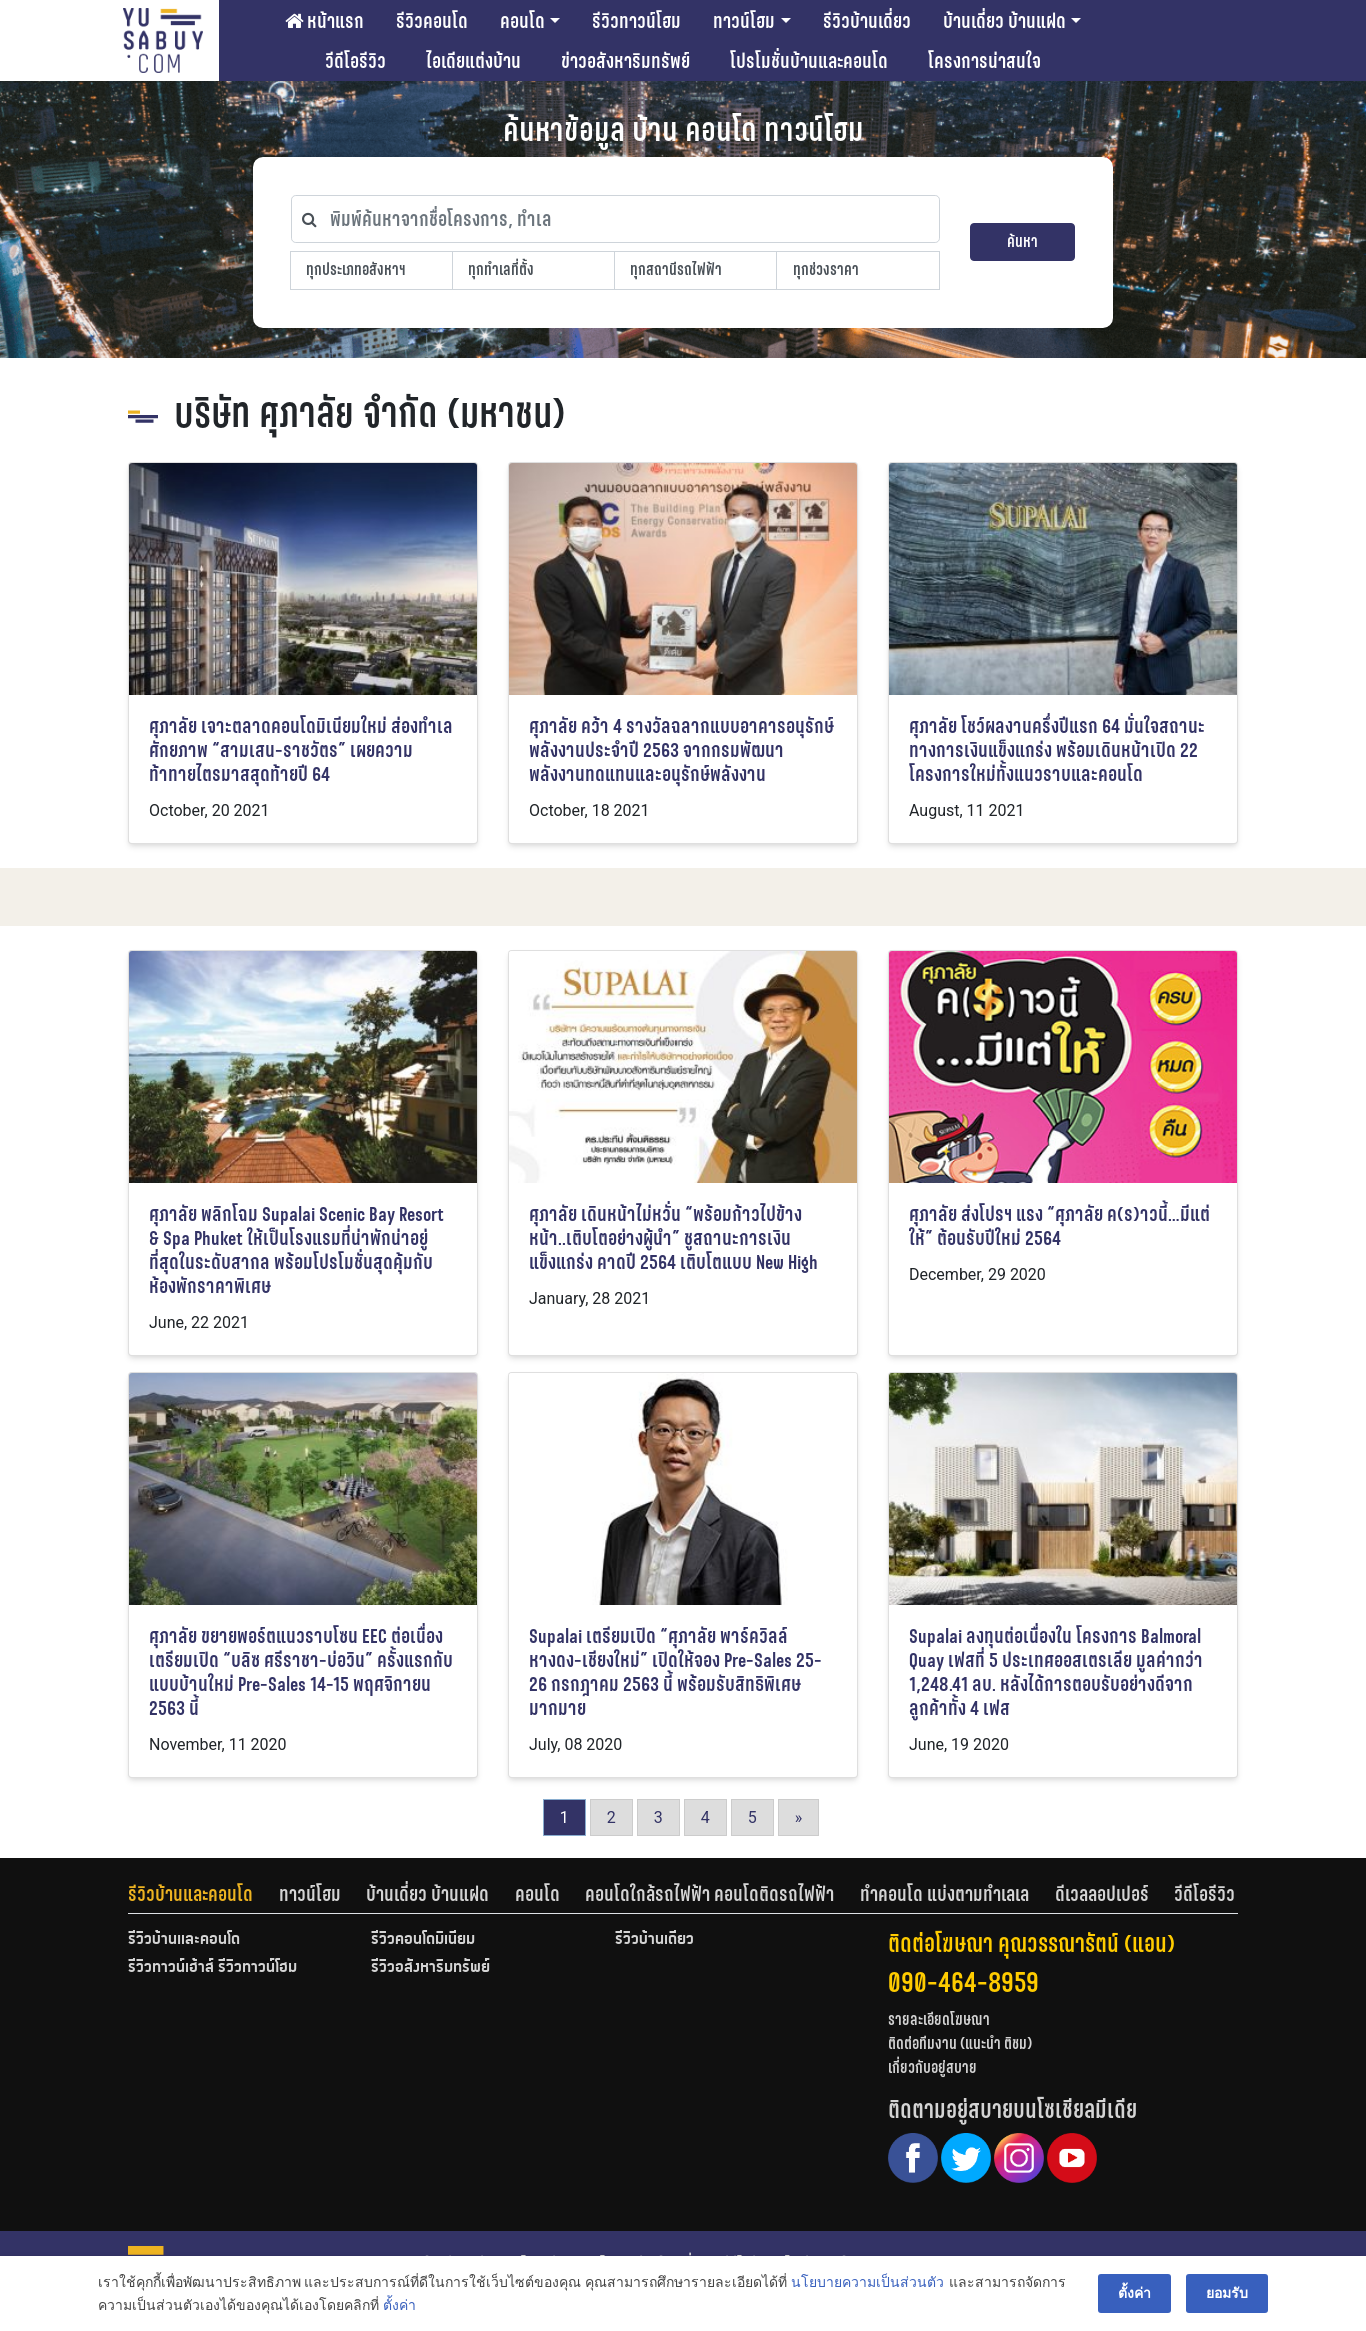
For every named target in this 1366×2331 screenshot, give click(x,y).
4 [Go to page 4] (705, 1817)
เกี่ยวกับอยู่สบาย (932, 2067)
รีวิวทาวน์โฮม (636, 21)
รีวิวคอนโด (432, 21)
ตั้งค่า (399, 2305)
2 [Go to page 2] (611, 1817)
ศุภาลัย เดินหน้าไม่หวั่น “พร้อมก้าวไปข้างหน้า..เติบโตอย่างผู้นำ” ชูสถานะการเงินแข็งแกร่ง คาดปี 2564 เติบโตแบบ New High (673, 1238)
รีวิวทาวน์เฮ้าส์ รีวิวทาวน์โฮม (212, 1968)
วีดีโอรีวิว (355, 61)
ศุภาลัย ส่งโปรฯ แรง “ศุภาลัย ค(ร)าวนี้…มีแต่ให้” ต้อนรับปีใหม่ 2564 (1059, 1226)
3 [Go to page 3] (658, 1817)
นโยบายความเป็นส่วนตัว (867, 2282)
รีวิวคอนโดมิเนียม (423, 1940)
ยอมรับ (1227, 2293)
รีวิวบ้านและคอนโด (190, 1894)
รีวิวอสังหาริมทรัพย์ (430, 1968)
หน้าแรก (324, 21)
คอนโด (522, 21)
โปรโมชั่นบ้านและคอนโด (809, 61)
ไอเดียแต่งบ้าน (473, 61)
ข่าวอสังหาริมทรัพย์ (625, 61)
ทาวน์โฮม (744, 21)
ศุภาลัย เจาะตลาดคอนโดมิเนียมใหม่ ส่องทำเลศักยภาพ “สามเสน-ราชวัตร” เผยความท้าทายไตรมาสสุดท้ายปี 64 (301, 750)
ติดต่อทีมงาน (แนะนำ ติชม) (960, 2043)
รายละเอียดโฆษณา (939, 2019)
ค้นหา (1022, 241)
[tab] (203, 1894)
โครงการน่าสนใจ (984, 61)
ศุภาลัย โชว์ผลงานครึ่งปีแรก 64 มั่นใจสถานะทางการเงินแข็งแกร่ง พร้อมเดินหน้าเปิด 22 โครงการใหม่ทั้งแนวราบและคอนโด (1057, 750)
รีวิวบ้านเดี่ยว (867, 21)
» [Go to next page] (799, 1817)
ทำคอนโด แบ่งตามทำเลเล (944, 1894)
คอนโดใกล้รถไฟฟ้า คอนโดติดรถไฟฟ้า (709, 1894)
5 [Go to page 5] (752, 1817)
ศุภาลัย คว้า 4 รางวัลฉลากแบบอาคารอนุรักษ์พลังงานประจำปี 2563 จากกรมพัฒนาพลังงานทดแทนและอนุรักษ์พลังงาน (681, 750)
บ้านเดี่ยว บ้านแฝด (1004, 21)
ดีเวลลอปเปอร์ (1102, 1894)
